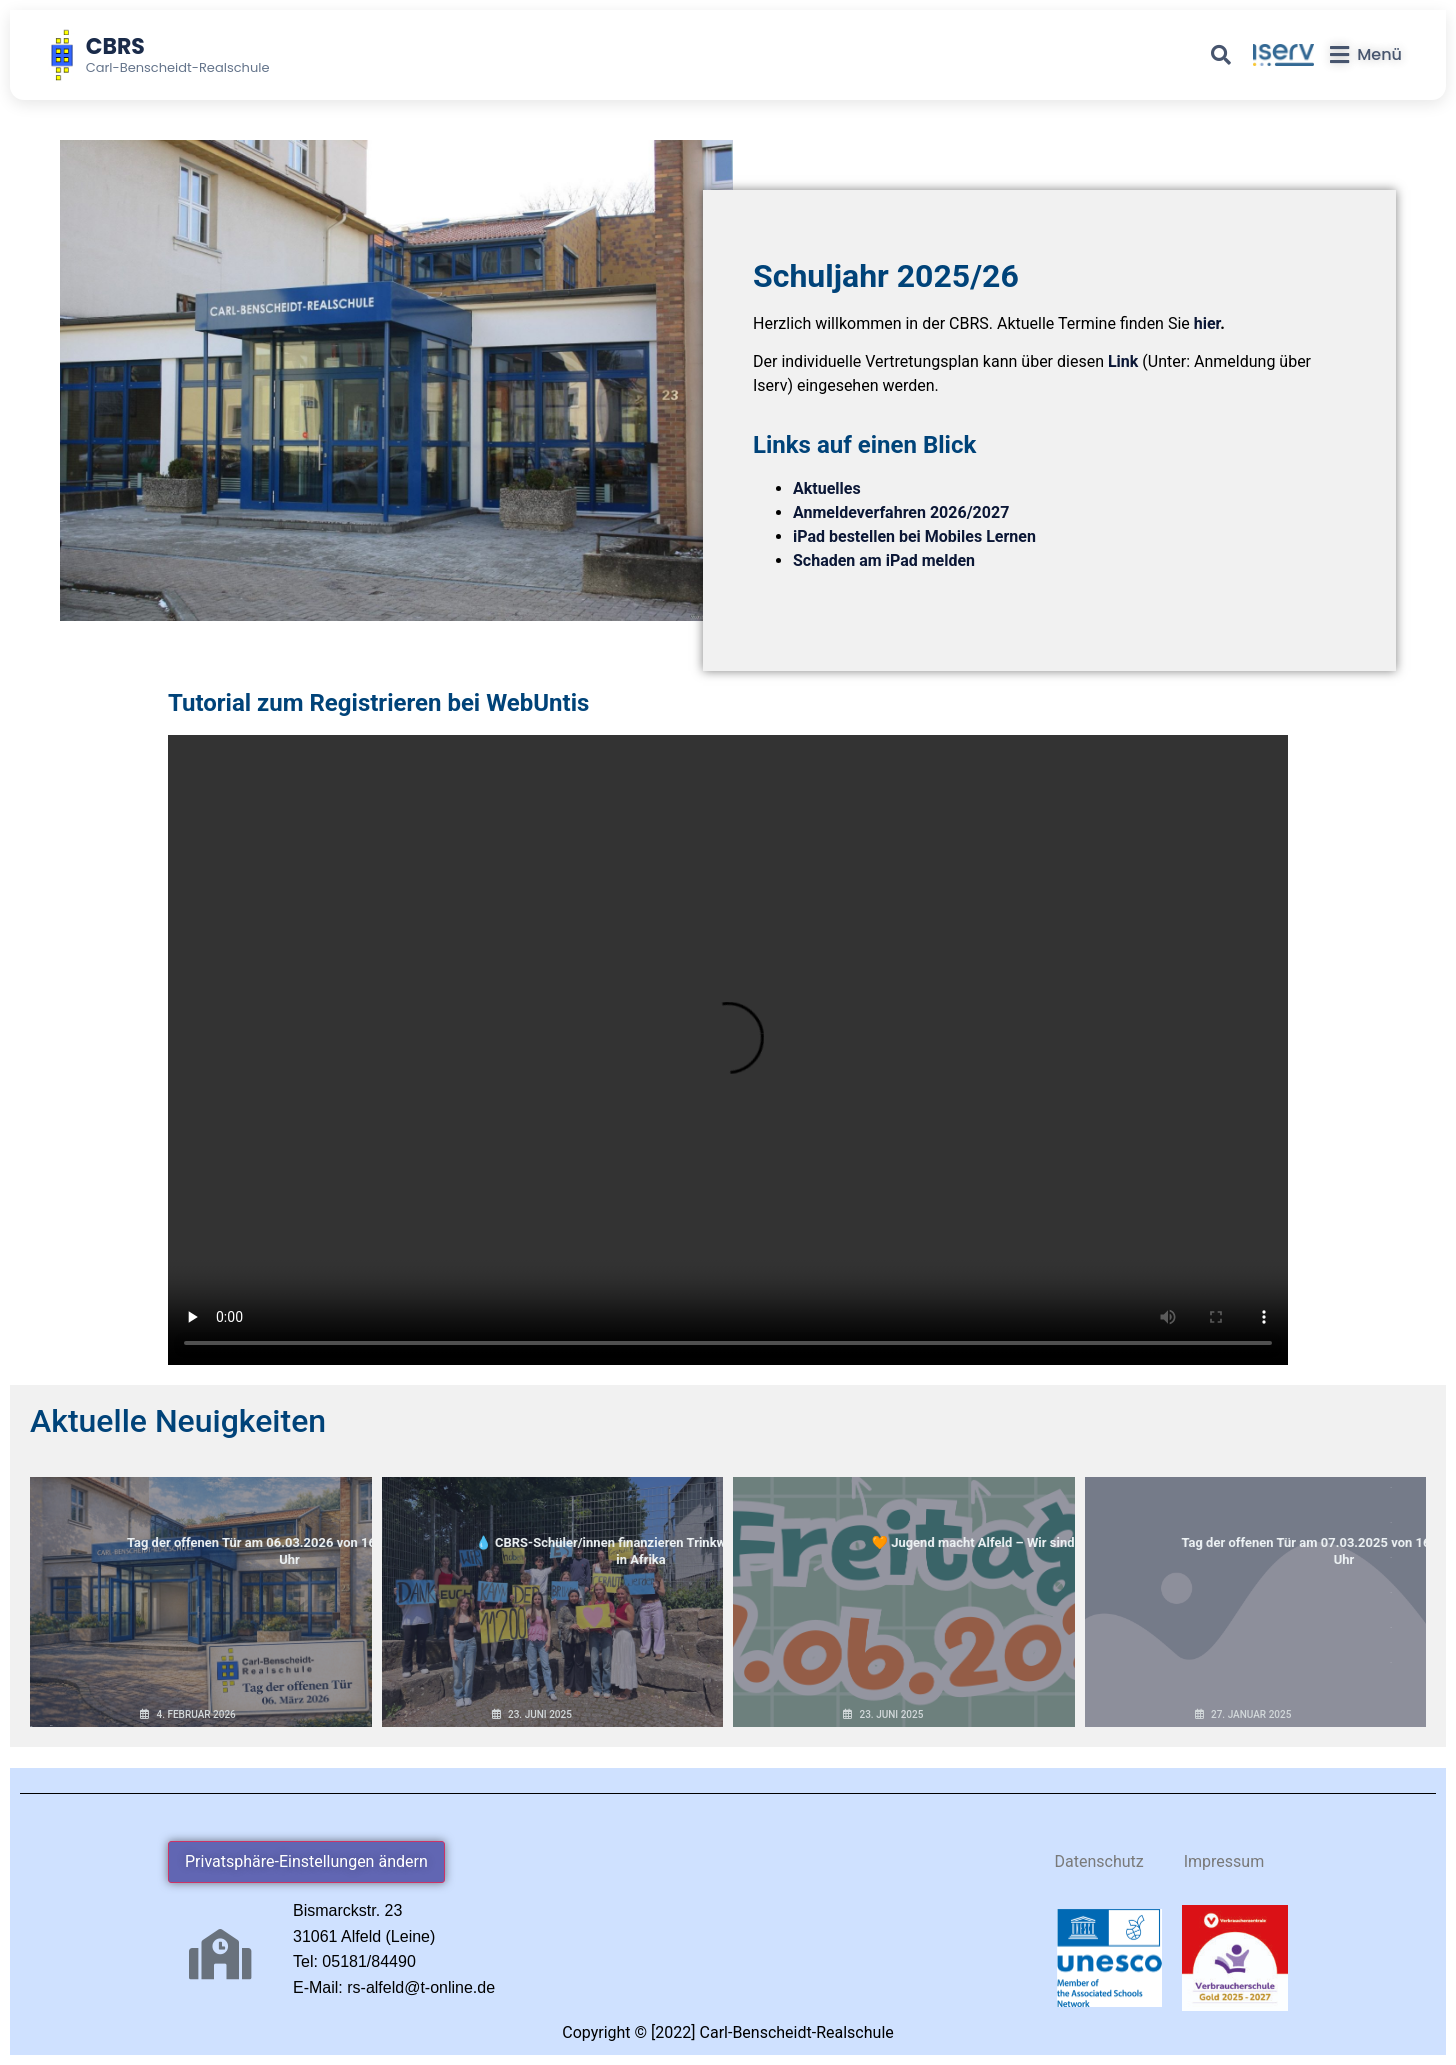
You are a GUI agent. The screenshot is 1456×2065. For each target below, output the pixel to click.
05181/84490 (368, 1961)
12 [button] (1390, 1487)
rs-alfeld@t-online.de (421, 1987)
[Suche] (1221, 55)
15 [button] (1390, 1592)
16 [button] (1390, 1627)
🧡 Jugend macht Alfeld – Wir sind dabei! (904, 1509)
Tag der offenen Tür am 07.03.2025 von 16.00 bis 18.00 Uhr (1255, 1518)
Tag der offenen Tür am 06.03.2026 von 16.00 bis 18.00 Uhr (200, 1518)
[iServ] (1283, 55)
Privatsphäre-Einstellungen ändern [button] (306, 1861)
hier (1207, 323)
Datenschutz (1098, 1861)
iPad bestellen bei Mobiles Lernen (914, 536)
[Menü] (1366, 55)
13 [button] (1390, 1522)
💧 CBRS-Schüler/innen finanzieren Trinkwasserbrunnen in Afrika (552, 1518)
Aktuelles (827, 488)
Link (1123, 361)
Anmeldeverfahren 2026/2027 (901, 512)
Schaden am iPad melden (884, 560)
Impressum (1224, 1861)
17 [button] (1390, 1662)
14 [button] (1390, 1557)
